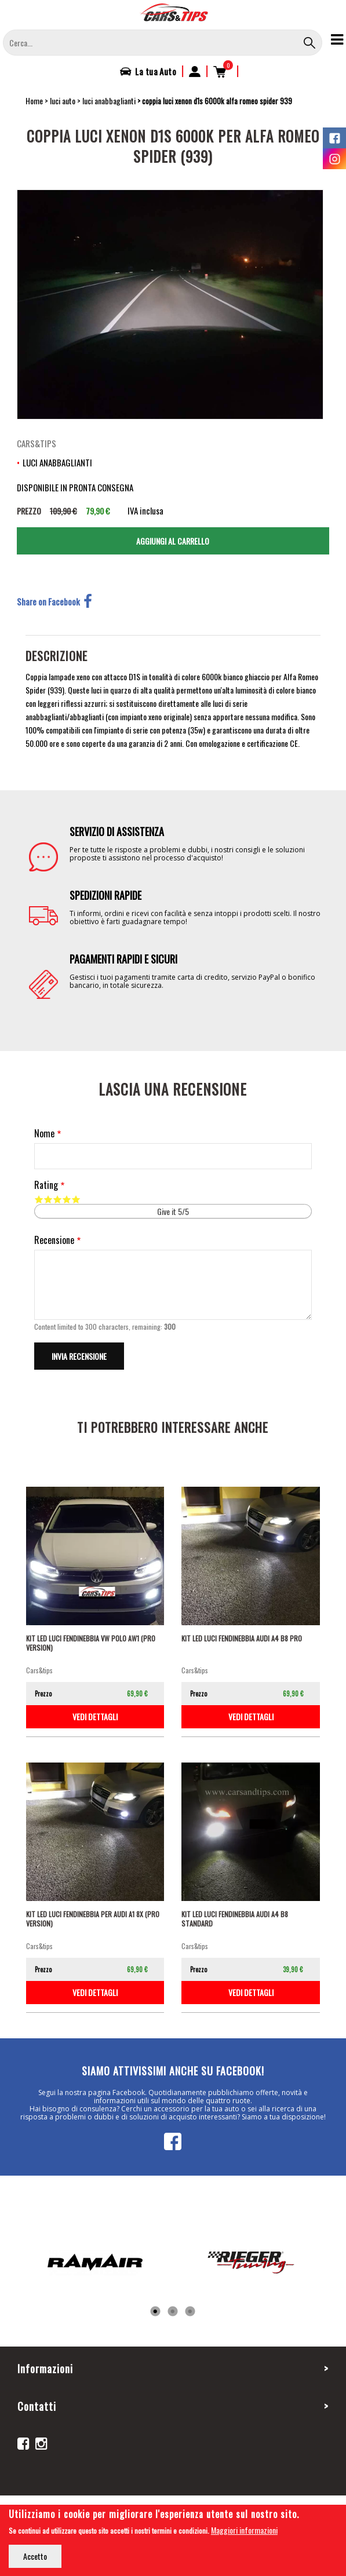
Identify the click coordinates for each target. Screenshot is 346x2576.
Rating (46, 1185)
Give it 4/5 (66, 1199)
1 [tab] (155, 2312)
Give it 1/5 (38, 1199)
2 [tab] (173, 2312)
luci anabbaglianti (109, 100)
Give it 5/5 (76, 1199)
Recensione (54, 1240)
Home (34, 100)
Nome (44, 1133)
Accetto (35, 2556)
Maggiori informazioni (244, 2530)
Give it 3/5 (57, 1199)
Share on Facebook (54, 601)
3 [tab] (190, 2312)
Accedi (195, 71)
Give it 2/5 (48, 1199)
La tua (155, 71)
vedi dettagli (95, 1716)
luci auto (62, 100)
